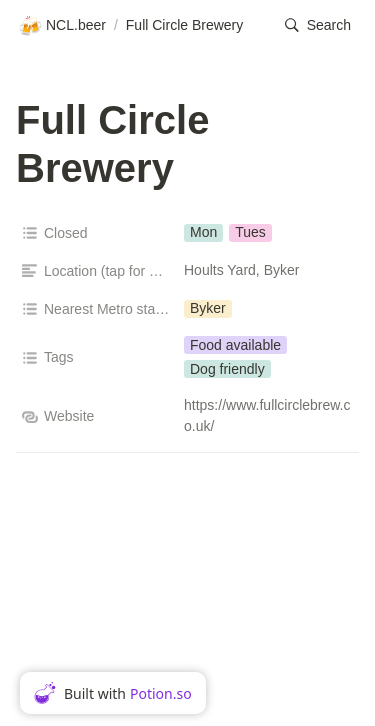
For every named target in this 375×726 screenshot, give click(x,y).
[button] (318, 25)
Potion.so (161, 693)
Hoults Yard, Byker (241, 270)
